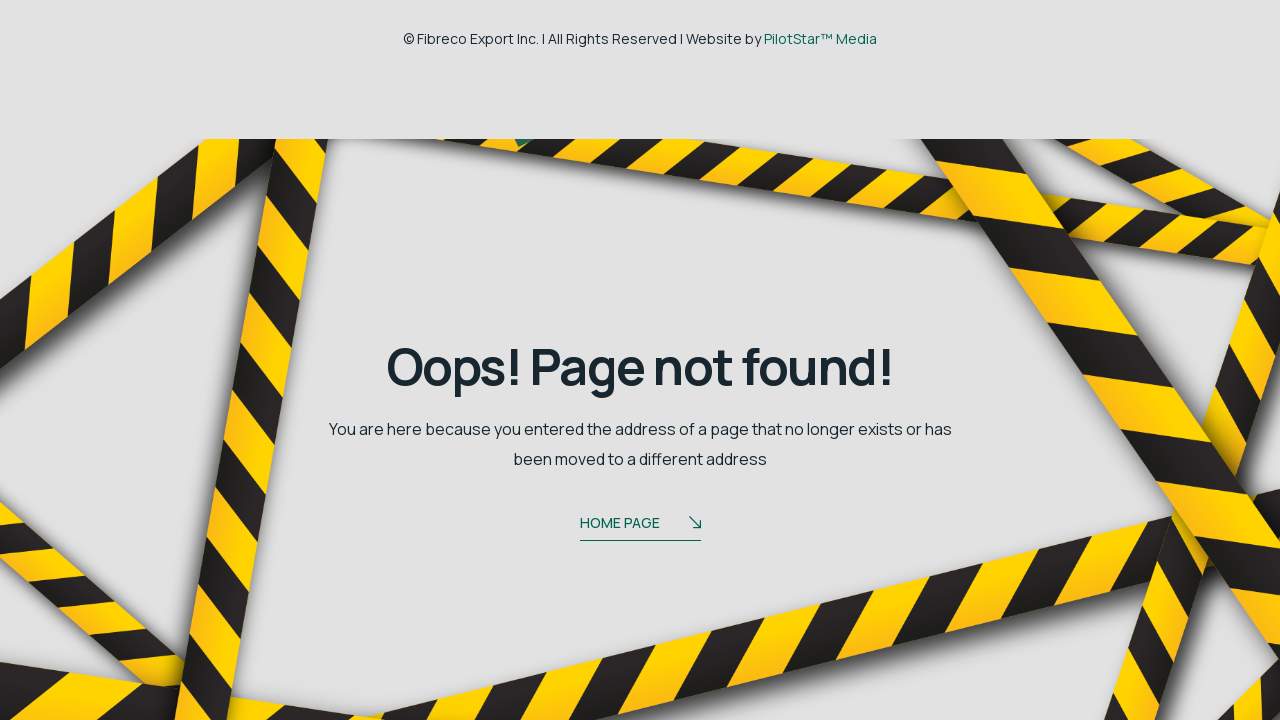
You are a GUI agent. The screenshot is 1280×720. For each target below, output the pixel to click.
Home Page (640, 524)
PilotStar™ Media (820, 38)
